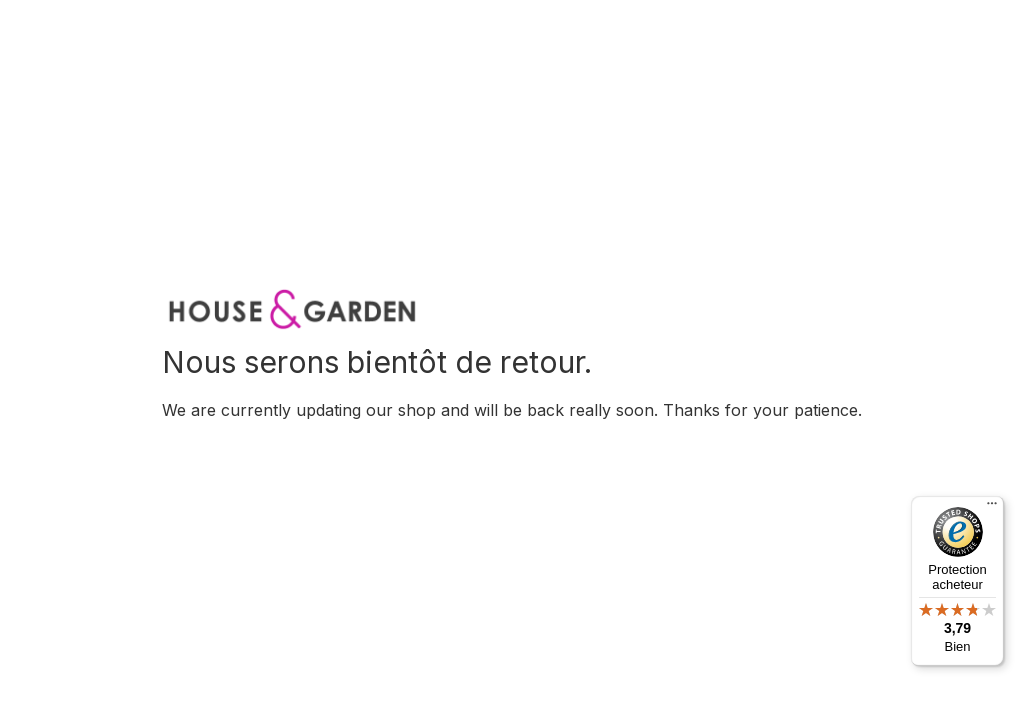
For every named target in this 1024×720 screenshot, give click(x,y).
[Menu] (992, 508)
